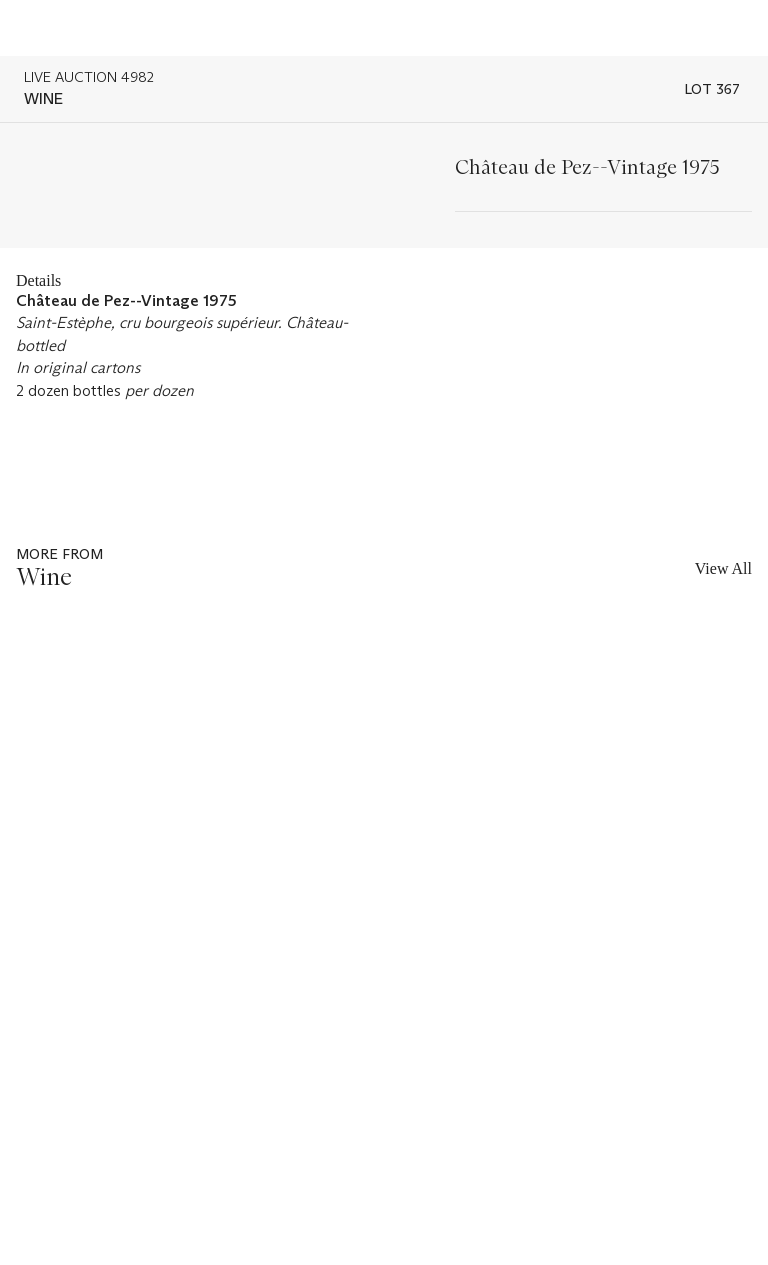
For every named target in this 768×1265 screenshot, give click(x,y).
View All (723, 568)
